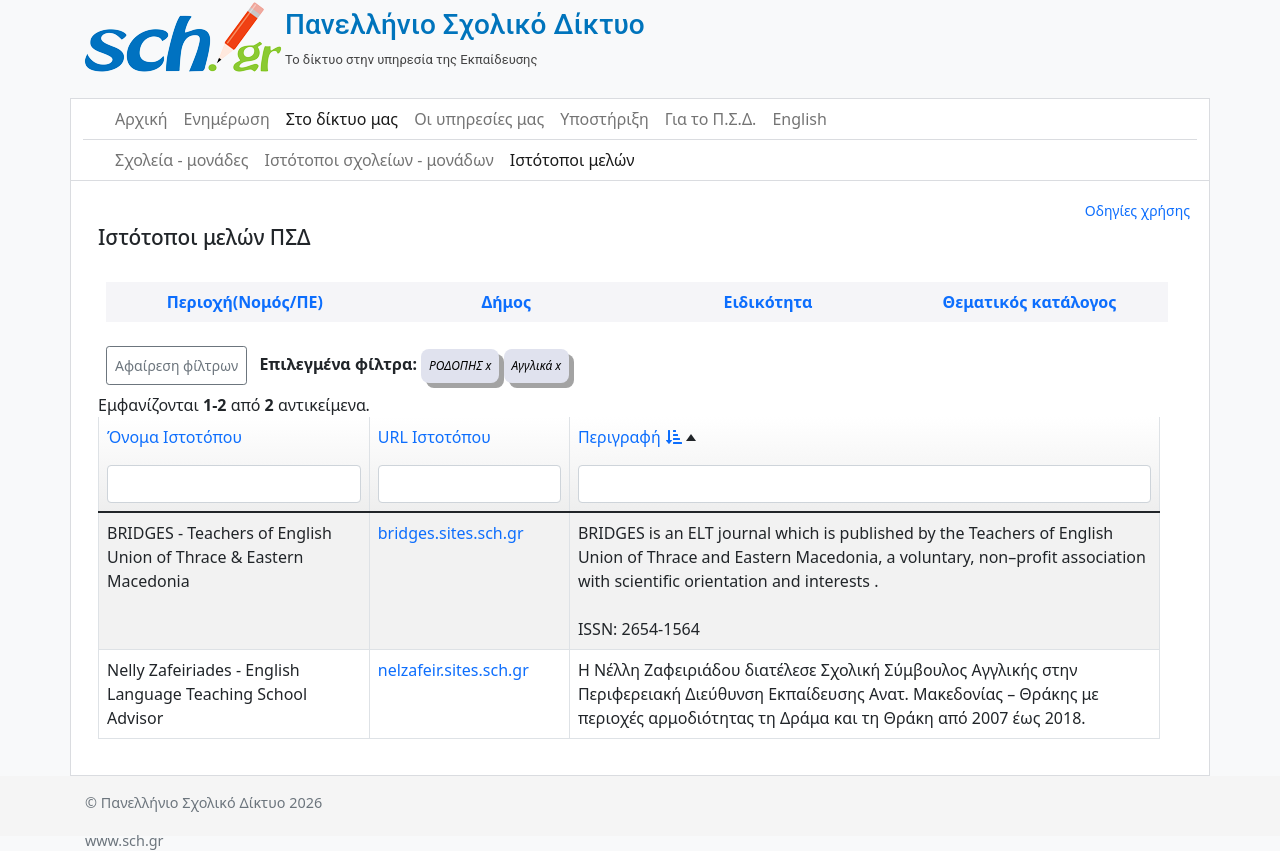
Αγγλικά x (537, 365)
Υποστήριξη (604, 119)
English (799, 119)
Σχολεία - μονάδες (181, 160)
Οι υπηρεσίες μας (479, 119)
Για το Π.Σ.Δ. (711, 119)
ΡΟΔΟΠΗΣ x (460, 365)
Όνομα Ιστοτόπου (174, 437)
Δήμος (506, 302)
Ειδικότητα (768, 302)
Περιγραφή (630, 437)
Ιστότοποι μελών (572, 160)
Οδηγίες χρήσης (1137, 210)
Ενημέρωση (227, 119)
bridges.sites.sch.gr (451, 533)
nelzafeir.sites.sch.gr (453, 670)
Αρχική (141, 119)
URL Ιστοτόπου (434, 437)
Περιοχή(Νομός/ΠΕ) (245, 302)
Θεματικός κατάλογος (1030, 302)
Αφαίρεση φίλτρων (176, 365)
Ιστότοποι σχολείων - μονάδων (378, 160)
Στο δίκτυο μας (342, 119)
